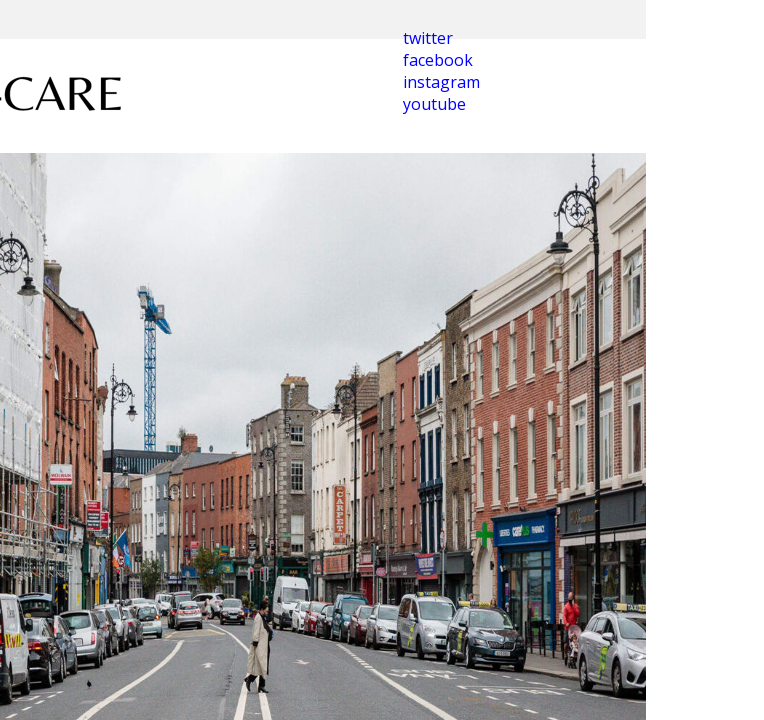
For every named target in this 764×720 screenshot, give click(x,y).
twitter (428, 38)
